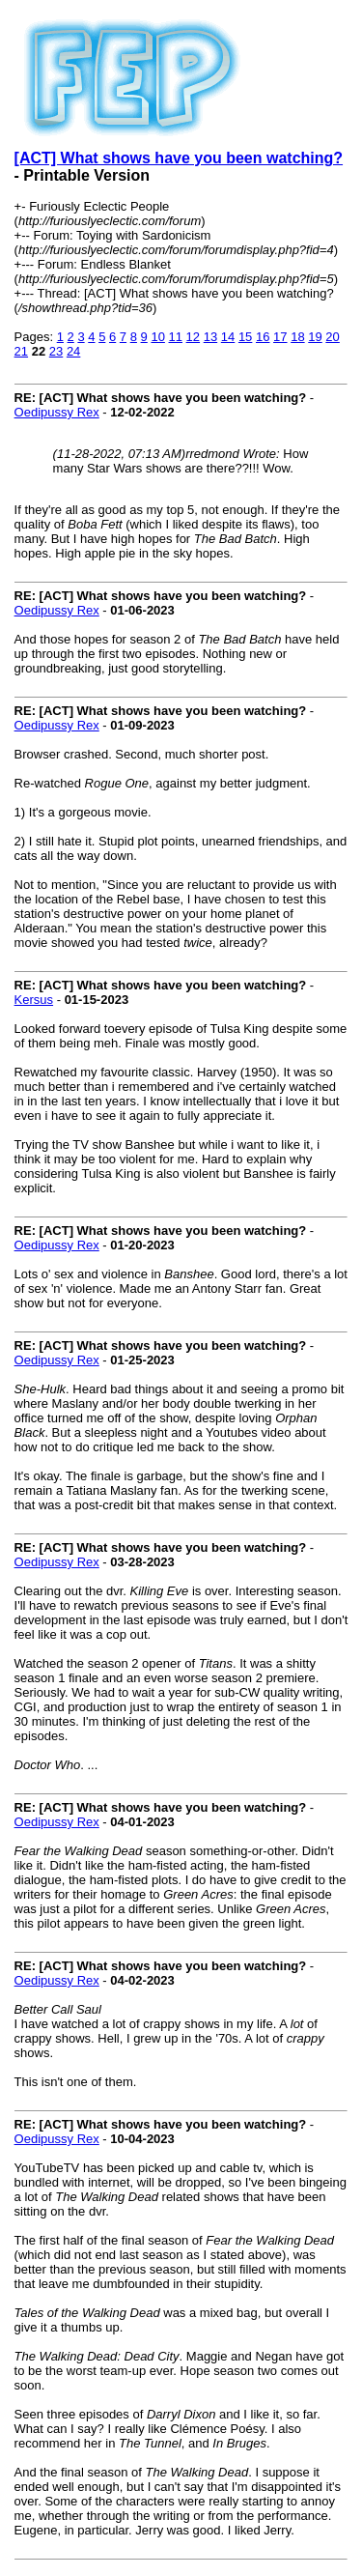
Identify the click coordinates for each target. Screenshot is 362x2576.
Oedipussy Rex (56, 412)
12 (193, 336)
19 (314, 336)
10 (157, 336)
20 (332, 336)
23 (56, 351)
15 (245, 336)
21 (21, 351)
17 (280, 336)
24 (73, 351)
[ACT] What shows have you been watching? (178, 158)
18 (297, 336)
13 (210, 336)
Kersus (33, 999)
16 (262, 336)
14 (228, 336)
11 (175, 336)
